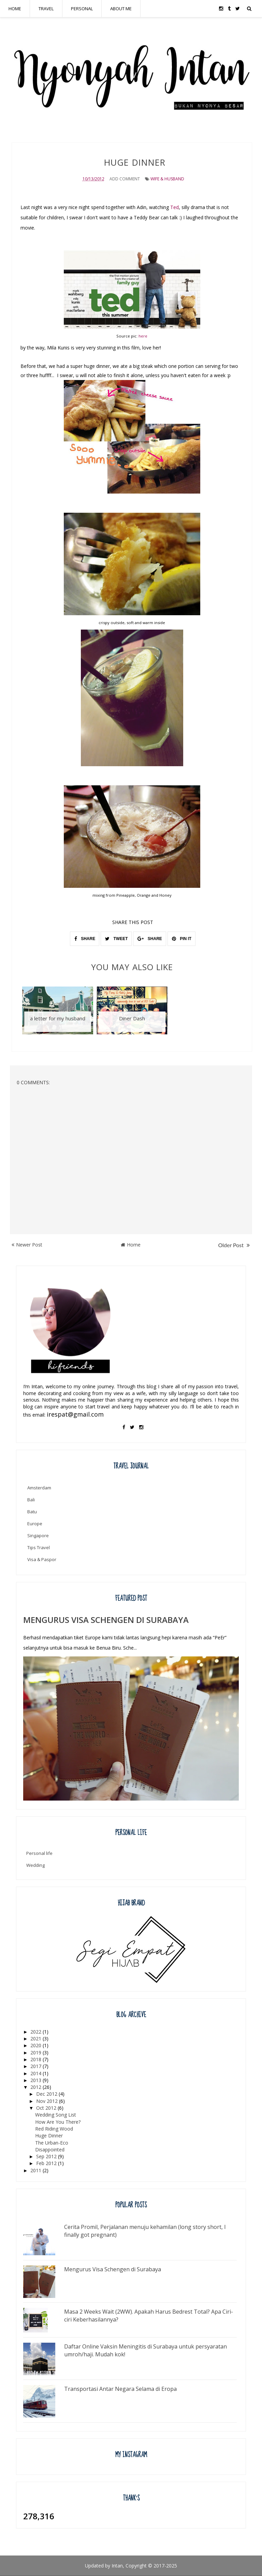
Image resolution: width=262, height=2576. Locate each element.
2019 (36, 2052)
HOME (15, 8)
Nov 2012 (47, 2101)
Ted (174, 207)
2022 (36, 2031)
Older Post (234, 1245)
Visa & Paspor (41, 1559)
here (143, 336)
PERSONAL (82, 8)
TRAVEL (46, 8)
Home (131, 1244)
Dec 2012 (47, 2094)
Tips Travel (38, 1547)
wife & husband (167, 179)
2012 (36, 2087)
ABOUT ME (121, 8)
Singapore (38, 1535)
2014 (36, 2073)
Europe (34, 1523)
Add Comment (125, 179)
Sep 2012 (47, 2156)
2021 (36, 2038)
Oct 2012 (47, 2108)
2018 (36, 2059)
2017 (36, 2066)
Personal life (39, 1853)
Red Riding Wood (54, 2128)
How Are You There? (58, 2121)
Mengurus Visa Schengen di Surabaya (106, 1619)
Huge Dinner (49, 2135)
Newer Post (27, 1244)
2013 (36, 2080)
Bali (31, 1500)
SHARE (84, 938)
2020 (36, 2045)
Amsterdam (39, 1488)
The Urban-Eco (51, 2142)
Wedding (35, 1865)
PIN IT (181, 938)
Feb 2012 (47, 2163)
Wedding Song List (55, 2114)
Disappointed (49, 2149)
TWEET (116, 938)
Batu (32, 1512)
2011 (36, 2170)
